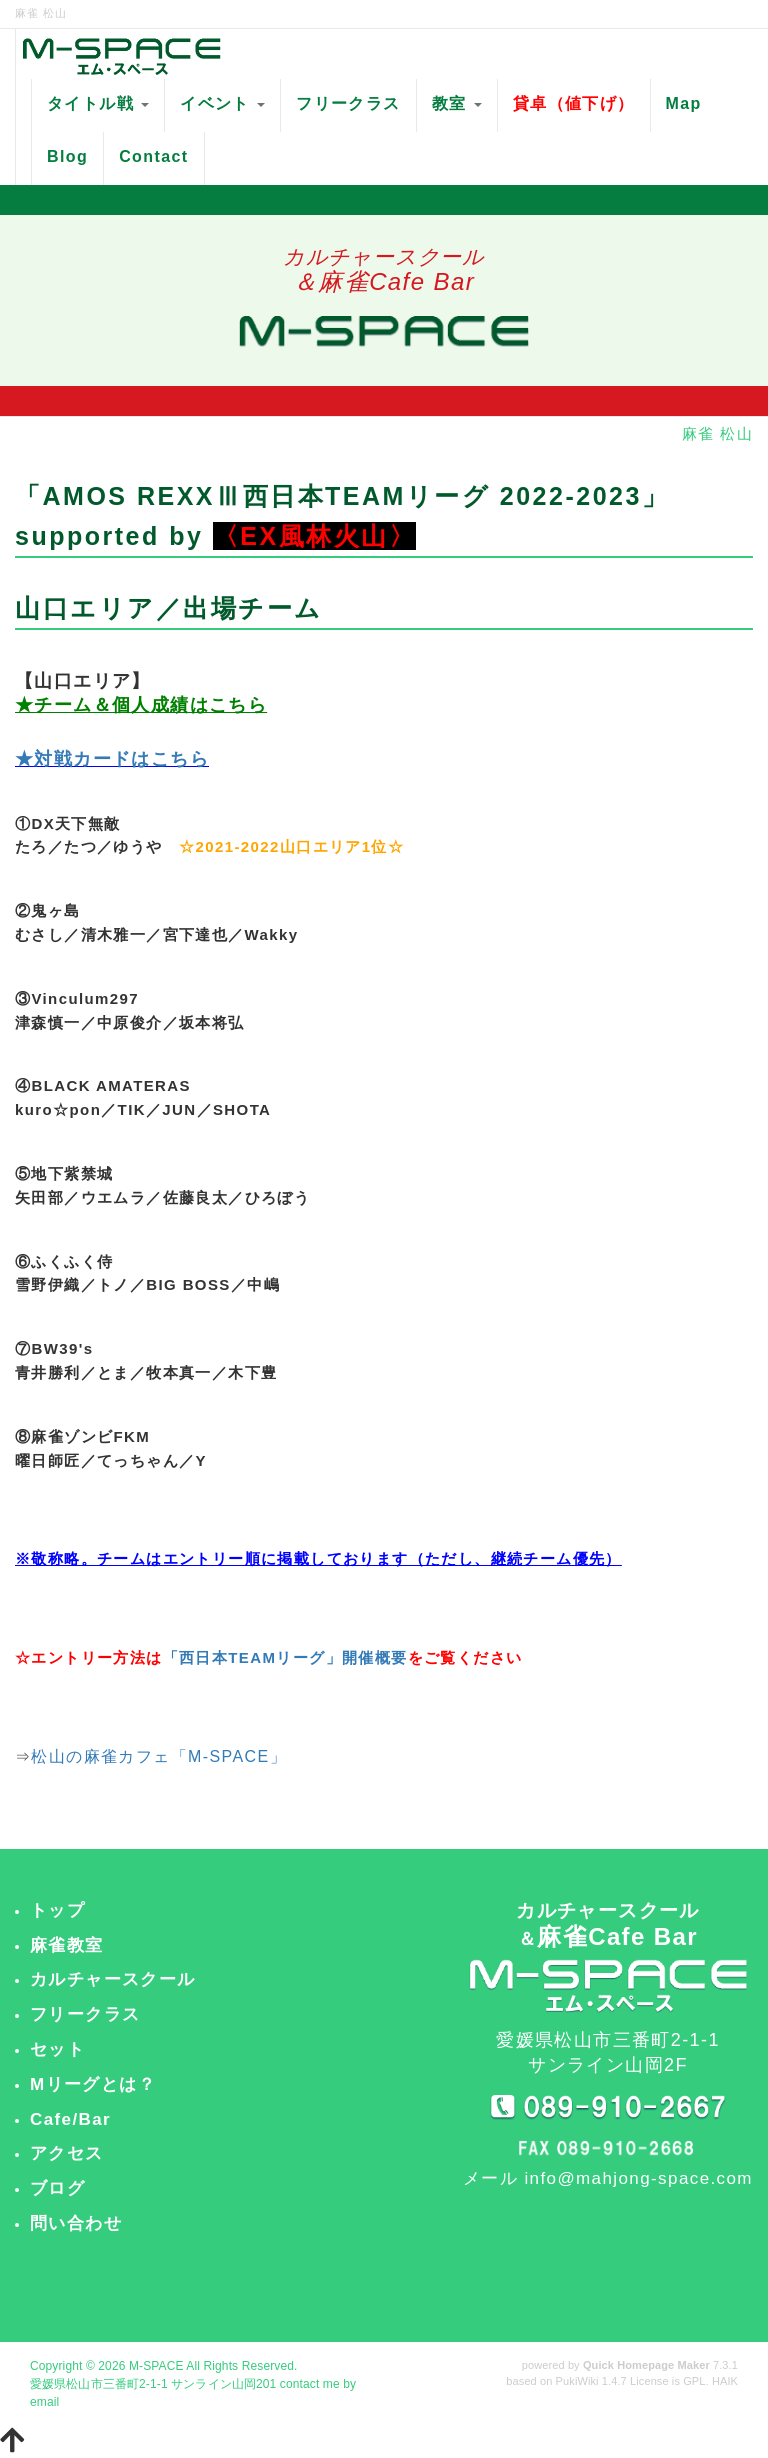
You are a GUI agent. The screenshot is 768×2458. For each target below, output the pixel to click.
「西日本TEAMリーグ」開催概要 (285, 1657)
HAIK (725, 2381)
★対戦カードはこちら (112, 759)
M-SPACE (156, 2366)
